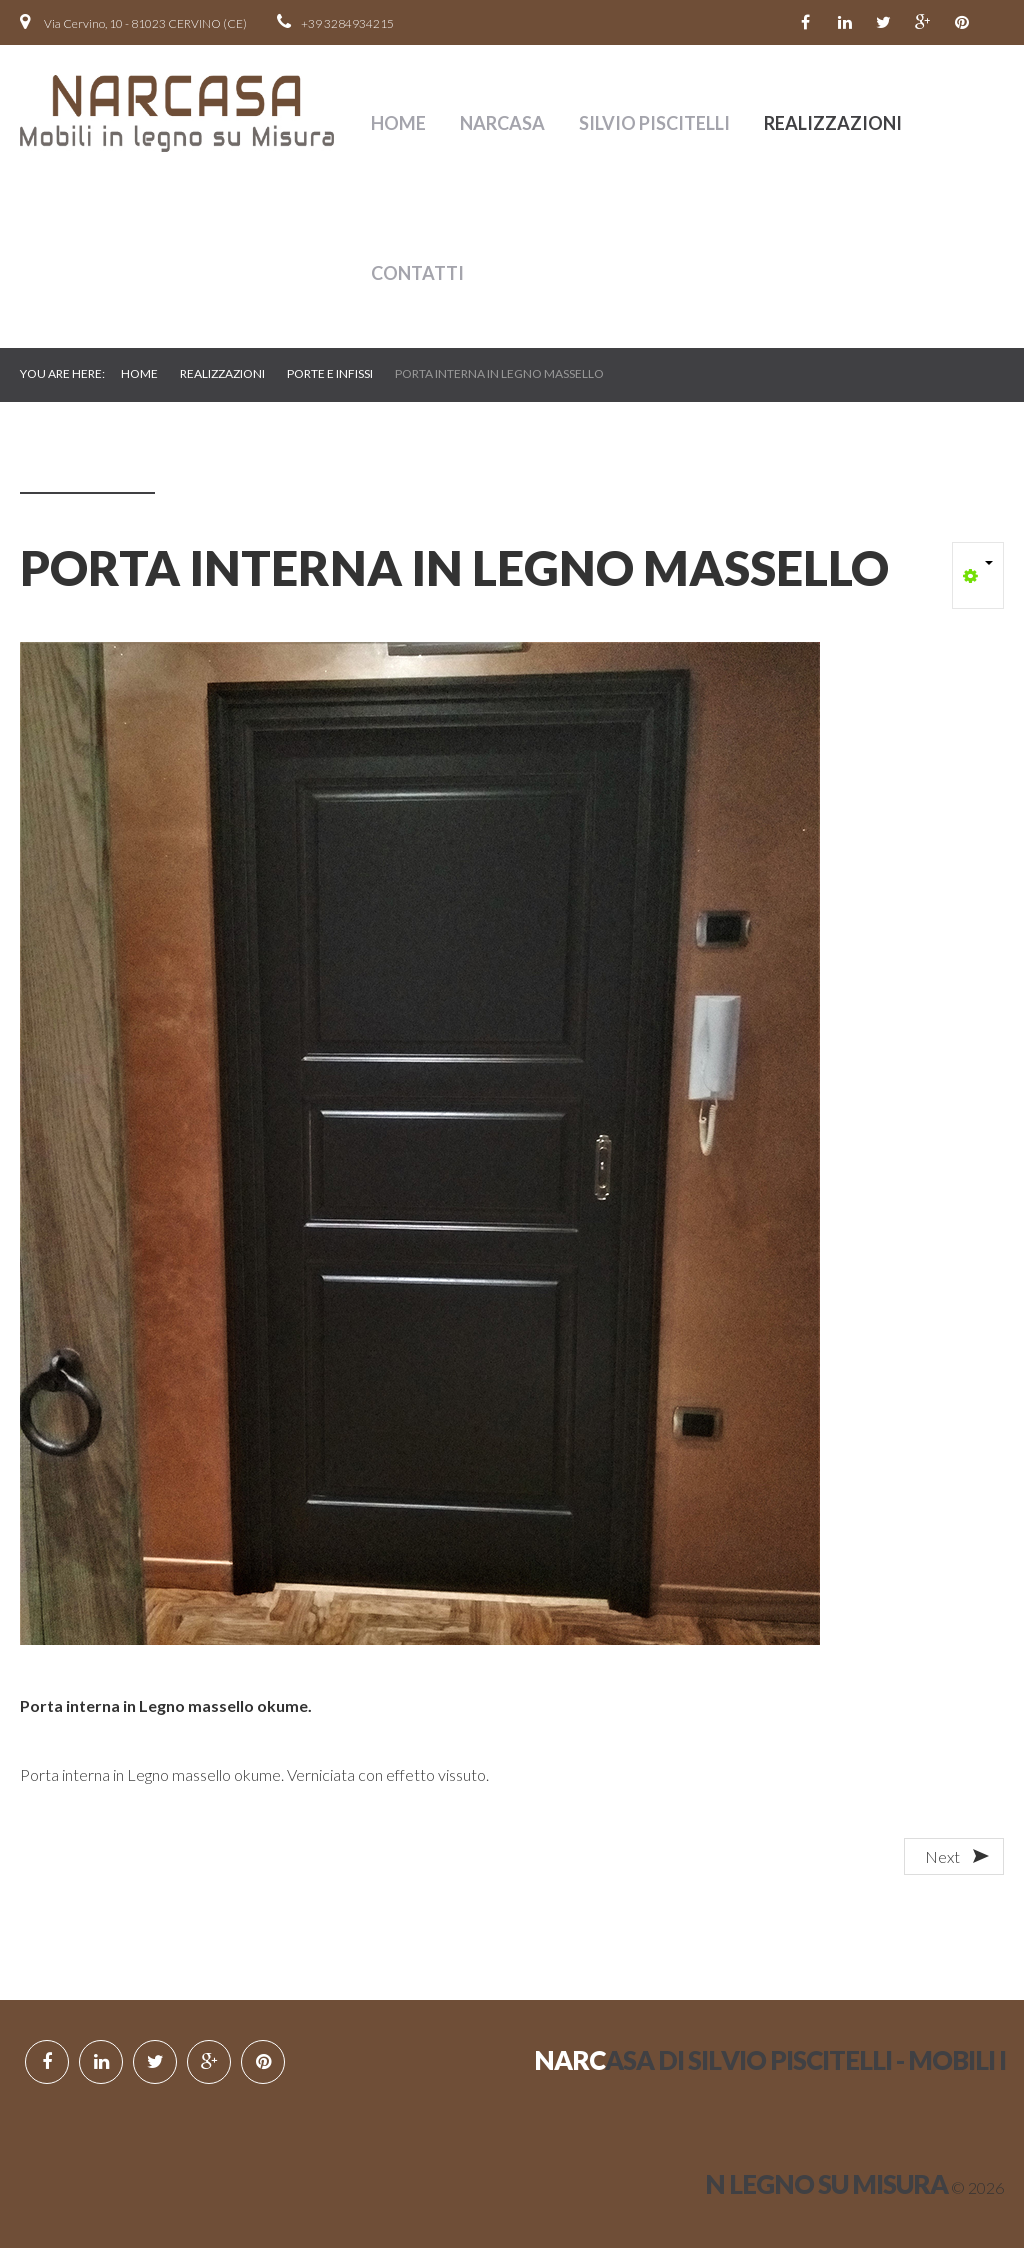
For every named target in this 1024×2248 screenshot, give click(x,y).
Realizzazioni (833, 123)
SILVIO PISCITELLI (654, 123)
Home (398, 123)
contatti (417, 273)
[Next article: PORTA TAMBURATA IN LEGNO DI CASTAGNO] (954, 1856)
